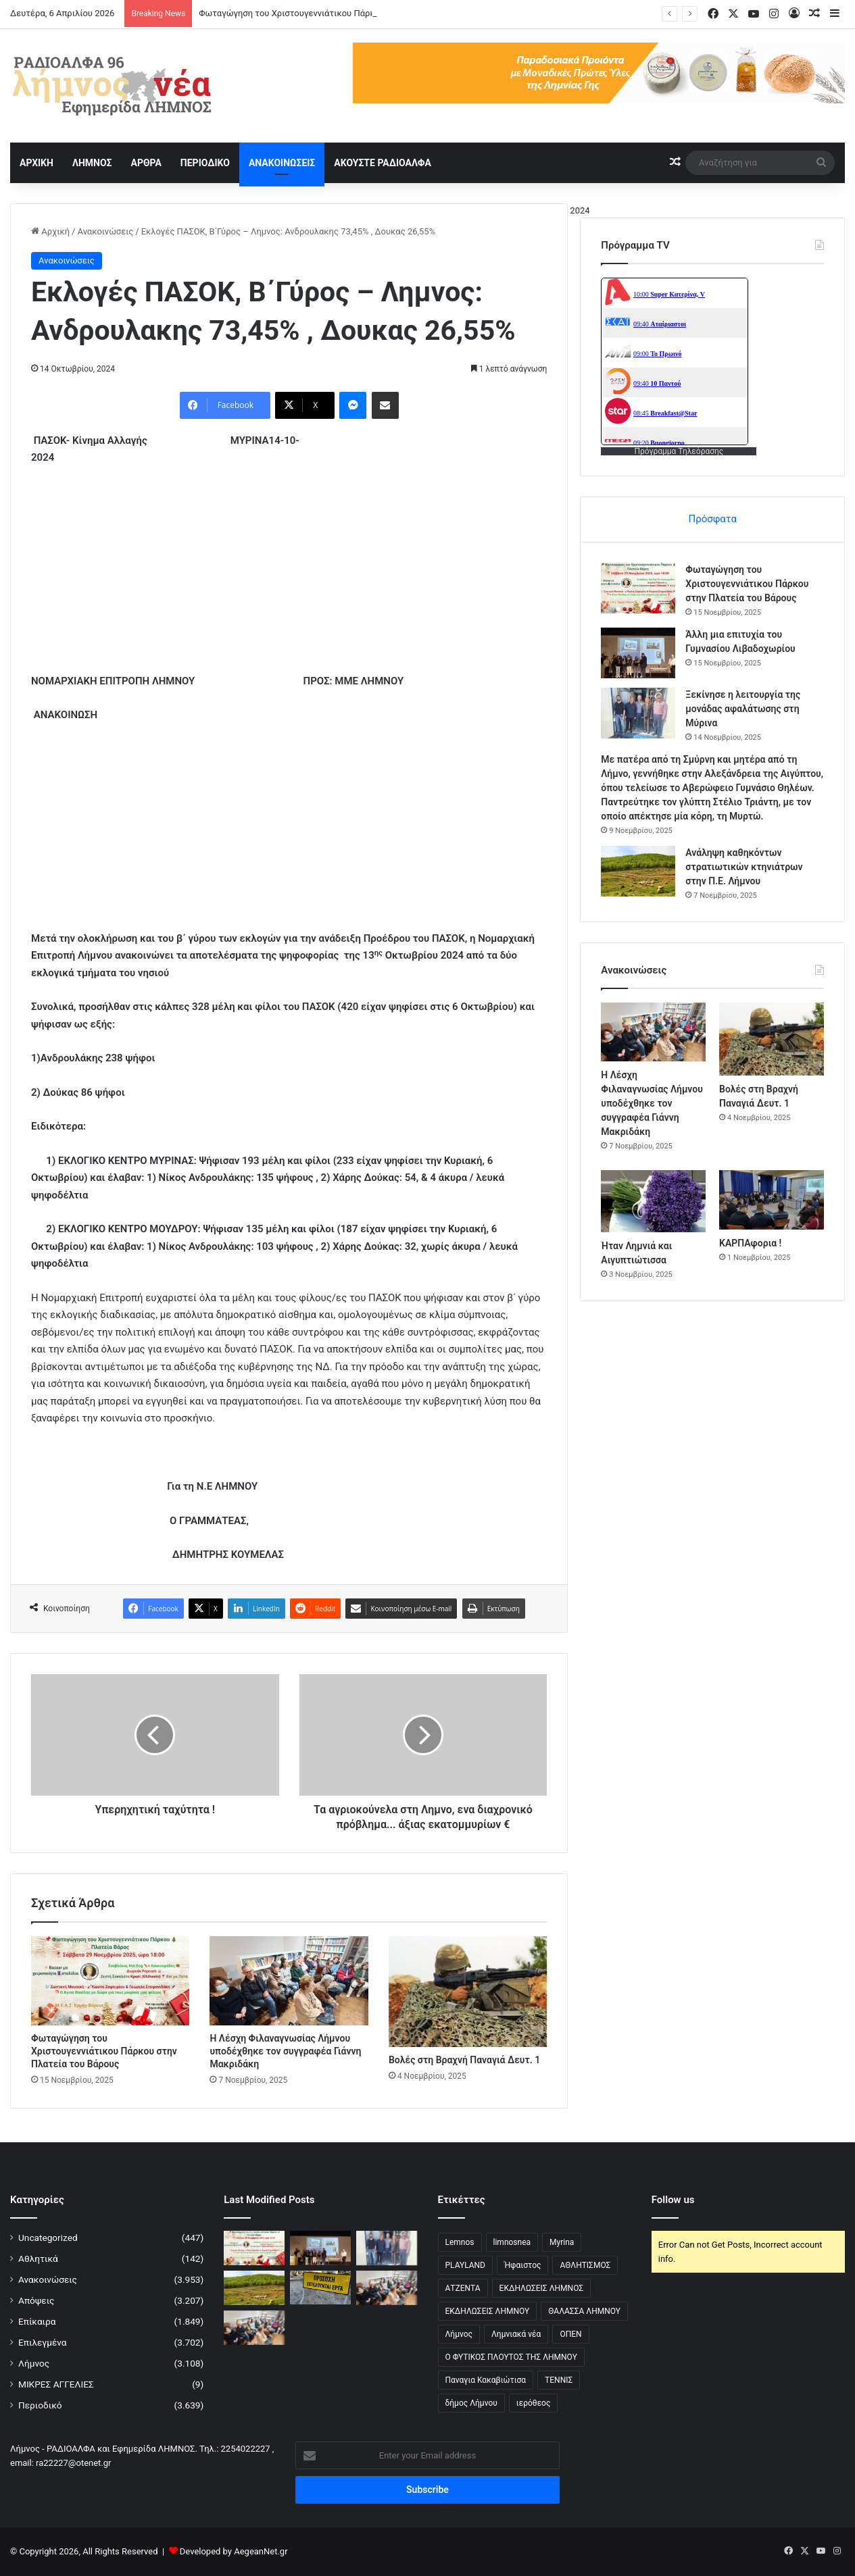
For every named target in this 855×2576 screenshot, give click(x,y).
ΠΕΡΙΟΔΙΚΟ (205, 162)
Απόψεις (36, 2300)
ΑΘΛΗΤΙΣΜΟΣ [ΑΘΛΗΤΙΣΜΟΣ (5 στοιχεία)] (585, 2265)
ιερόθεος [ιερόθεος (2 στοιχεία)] (533, 2403)
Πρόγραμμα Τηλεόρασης (678, 451)
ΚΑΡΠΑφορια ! (750, 1243)
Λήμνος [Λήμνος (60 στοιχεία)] (459, 2334)
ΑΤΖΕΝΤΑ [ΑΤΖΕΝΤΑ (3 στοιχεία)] (463, 2288)
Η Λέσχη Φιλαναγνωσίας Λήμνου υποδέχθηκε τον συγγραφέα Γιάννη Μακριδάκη (285, 2051)
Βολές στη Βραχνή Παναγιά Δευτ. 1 (464, 2059)
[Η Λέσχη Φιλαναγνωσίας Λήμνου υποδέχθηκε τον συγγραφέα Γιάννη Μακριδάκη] (289, 1980)
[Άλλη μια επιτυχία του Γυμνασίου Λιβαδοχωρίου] (638, 653)
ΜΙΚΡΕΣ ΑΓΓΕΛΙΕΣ (56, 2384)
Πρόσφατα (712, 519)
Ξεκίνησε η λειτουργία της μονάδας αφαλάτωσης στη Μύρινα (742, 708)
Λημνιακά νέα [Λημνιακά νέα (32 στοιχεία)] (516, 2334)
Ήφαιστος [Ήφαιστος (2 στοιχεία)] (522, 2265)
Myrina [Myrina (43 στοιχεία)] (561, 2242)
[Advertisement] (289, 578)
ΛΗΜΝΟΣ (92, 162)
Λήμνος (33, 2363)
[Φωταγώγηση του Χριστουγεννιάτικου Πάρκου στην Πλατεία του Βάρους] (110, 1980)
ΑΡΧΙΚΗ (36, 162)
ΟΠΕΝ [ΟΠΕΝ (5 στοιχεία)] (570, 2334)
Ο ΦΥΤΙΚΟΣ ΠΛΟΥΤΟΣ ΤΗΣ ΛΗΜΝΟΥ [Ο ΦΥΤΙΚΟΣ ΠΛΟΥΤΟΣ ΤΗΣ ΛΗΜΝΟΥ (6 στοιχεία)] (511, 2357)
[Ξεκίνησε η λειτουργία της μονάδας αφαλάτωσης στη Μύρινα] (638, 713)
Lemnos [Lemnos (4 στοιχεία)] (459, 2242)
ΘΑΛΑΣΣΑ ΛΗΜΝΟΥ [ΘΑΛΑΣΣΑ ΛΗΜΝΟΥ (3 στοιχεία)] (584, 2311)
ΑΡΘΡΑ (145, 162)
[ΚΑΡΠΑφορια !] (771, 1199)
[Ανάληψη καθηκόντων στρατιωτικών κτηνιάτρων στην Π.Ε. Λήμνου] (638, 871)
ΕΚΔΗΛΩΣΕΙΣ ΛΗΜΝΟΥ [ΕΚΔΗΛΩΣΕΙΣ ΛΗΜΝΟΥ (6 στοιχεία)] (487, 2311)
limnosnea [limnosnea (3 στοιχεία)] (512, 2242)
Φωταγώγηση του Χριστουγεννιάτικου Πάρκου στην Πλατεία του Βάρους (104, 2051)
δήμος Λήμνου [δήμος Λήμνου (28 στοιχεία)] (471, 2403)
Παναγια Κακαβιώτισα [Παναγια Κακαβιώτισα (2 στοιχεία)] (486, 2380)
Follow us (673, 2200)
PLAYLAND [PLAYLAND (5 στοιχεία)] (465, 2265)
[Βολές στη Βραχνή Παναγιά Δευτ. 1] (468, 1991)
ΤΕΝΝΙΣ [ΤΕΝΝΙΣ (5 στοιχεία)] (558, 2380)
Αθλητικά (38, 2258)
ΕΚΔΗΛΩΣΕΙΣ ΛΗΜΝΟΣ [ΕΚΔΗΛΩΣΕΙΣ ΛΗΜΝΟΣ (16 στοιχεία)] (541, 2288)
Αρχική (50, 231)
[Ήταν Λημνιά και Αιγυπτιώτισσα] (653, 1201)
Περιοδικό (40, 2405)
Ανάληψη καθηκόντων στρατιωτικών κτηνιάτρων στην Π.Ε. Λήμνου (743, 866)
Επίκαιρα (36, 2321)
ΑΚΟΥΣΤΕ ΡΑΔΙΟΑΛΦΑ (382, 162)
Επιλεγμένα (42, 2342)
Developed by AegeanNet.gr (234, 2551)
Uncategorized (48, 2237)
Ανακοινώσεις (105, 231)
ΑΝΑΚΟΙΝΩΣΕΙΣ (282, 162)
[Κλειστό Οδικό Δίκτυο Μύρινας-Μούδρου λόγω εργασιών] (320, 2287)
